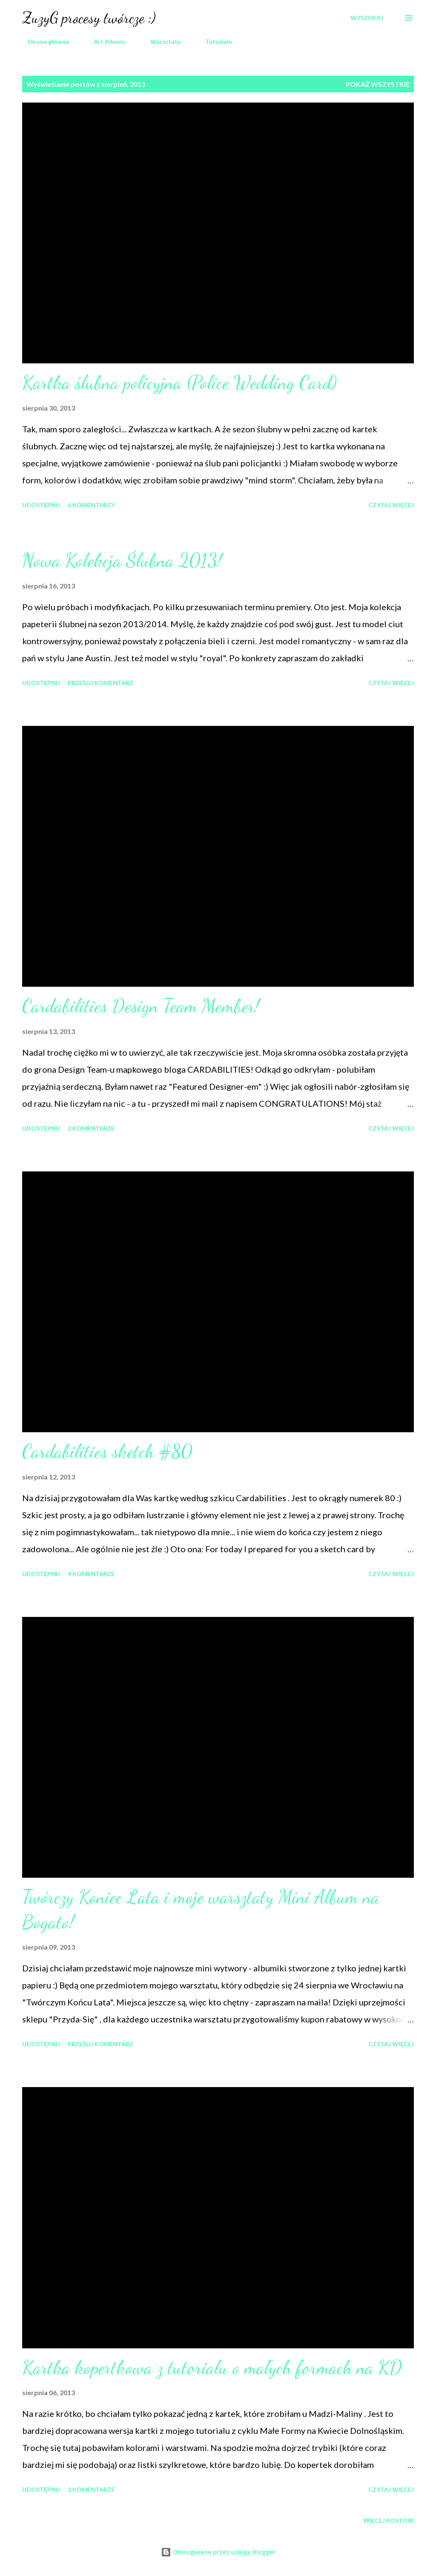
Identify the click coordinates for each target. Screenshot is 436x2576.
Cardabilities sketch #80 (107, 1451)
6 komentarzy (91, 504)
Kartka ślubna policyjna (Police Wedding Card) (179, 382)
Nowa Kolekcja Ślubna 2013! (122, 560)
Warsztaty (160, 41)
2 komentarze (91, 1128)
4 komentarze (91, 1573)
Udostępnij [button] (41, 504)
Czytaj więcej (391, 504)
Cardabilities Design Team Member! (140, 1006)
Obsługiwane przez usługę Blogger (218, 2552)
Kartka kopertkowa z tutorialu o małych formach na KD (212, 2367)
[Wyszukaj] (366, 18)
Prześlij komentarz (100, 682)
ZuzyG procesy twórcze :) (89, 18)
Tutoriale (213, 41)
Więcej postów (388, 2520)
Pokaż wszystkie (378, 84)
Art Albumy (104, 41)
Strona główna (43, 41)
